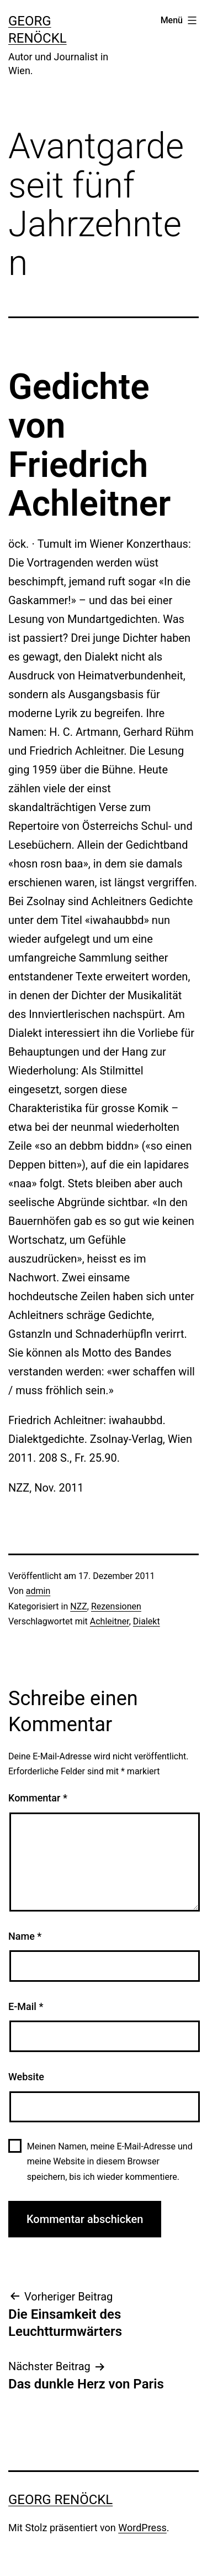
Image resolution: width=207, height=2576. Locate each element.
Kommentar (37, 1798)
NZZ (78, 1606)
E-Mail (25, 2006)
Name (24, 1936)
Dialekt (146, 1621)
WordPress (142, 2527)
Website (26, 2076)
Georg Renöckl (60, 2499)
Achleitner (109, 1621)
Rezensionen (116, 1606)
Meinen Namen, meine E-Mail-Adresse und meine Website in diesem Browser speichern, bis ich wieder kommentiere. (110, 2161)
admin (38, 1591)
